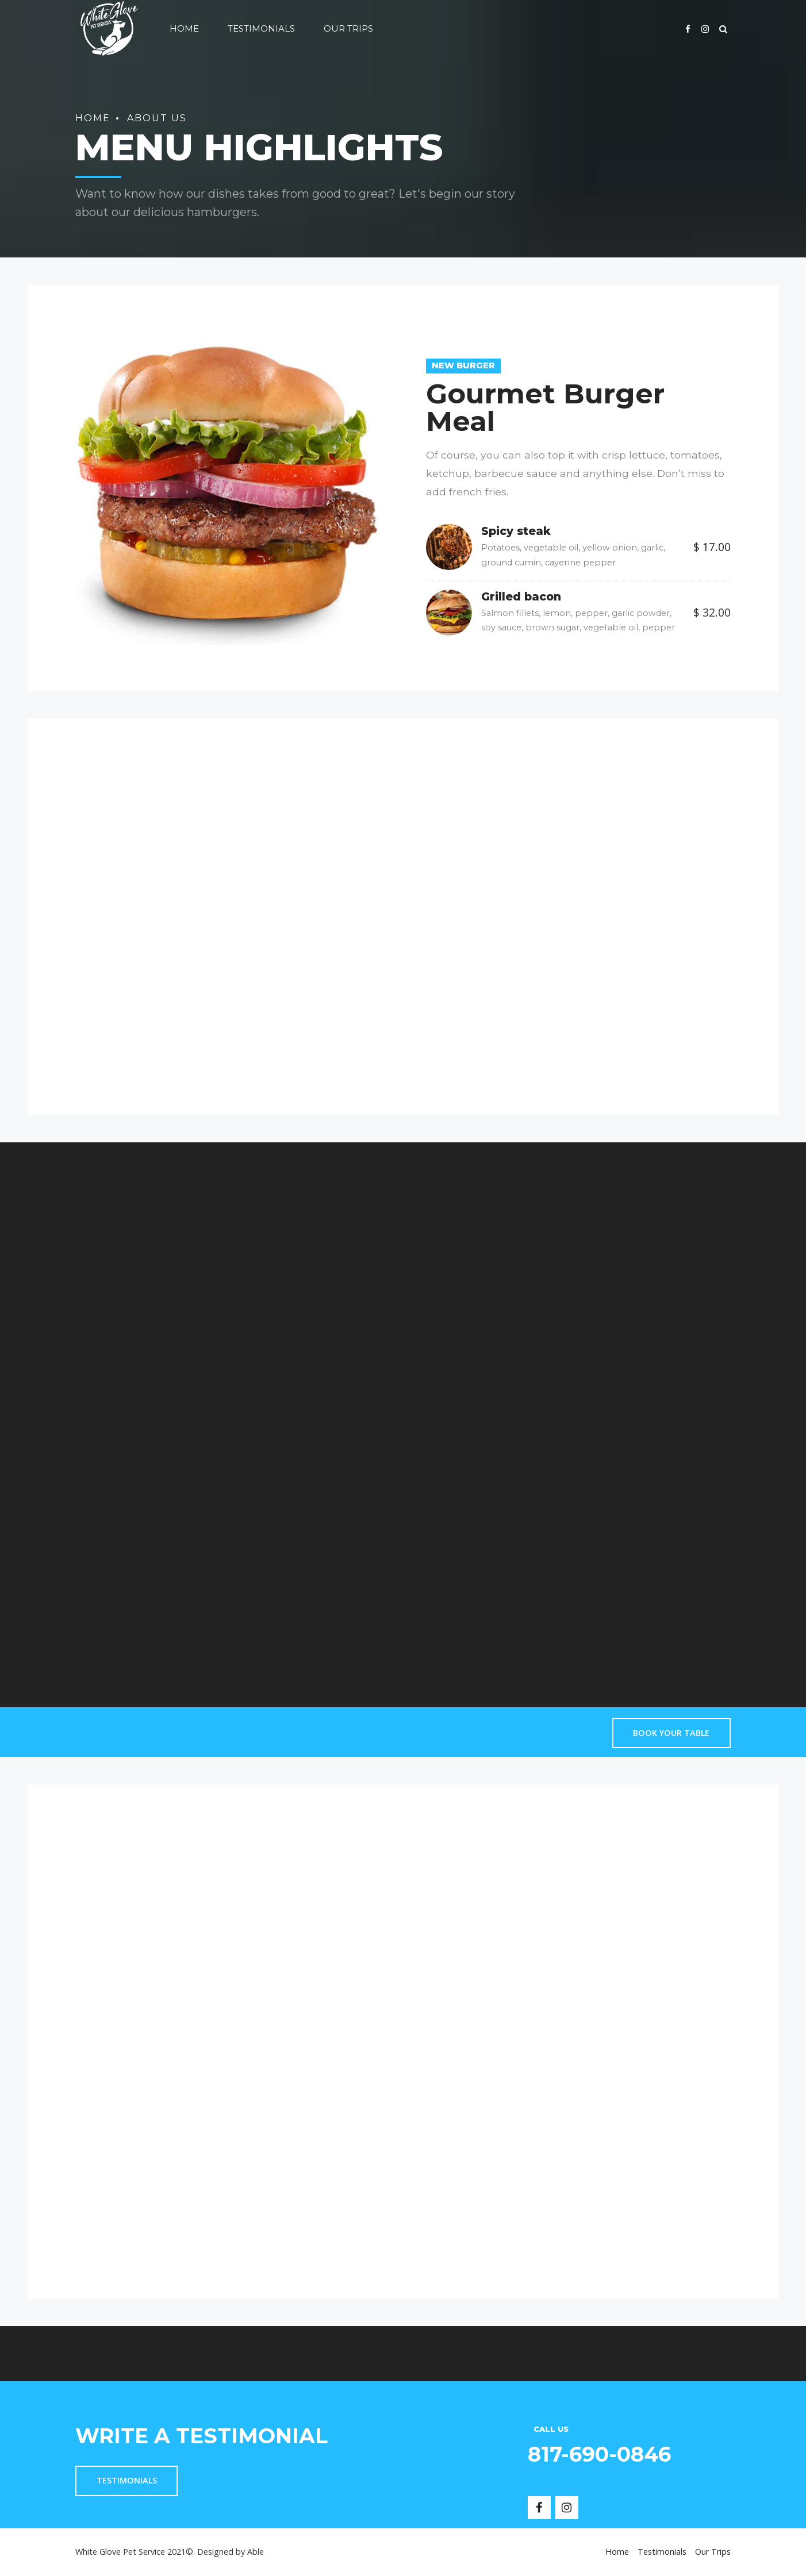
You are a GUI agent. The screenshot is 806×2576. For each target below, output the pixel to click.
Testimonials (261, 28)
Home (184, 28)
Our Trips (348, 28)
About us (157, 118)
